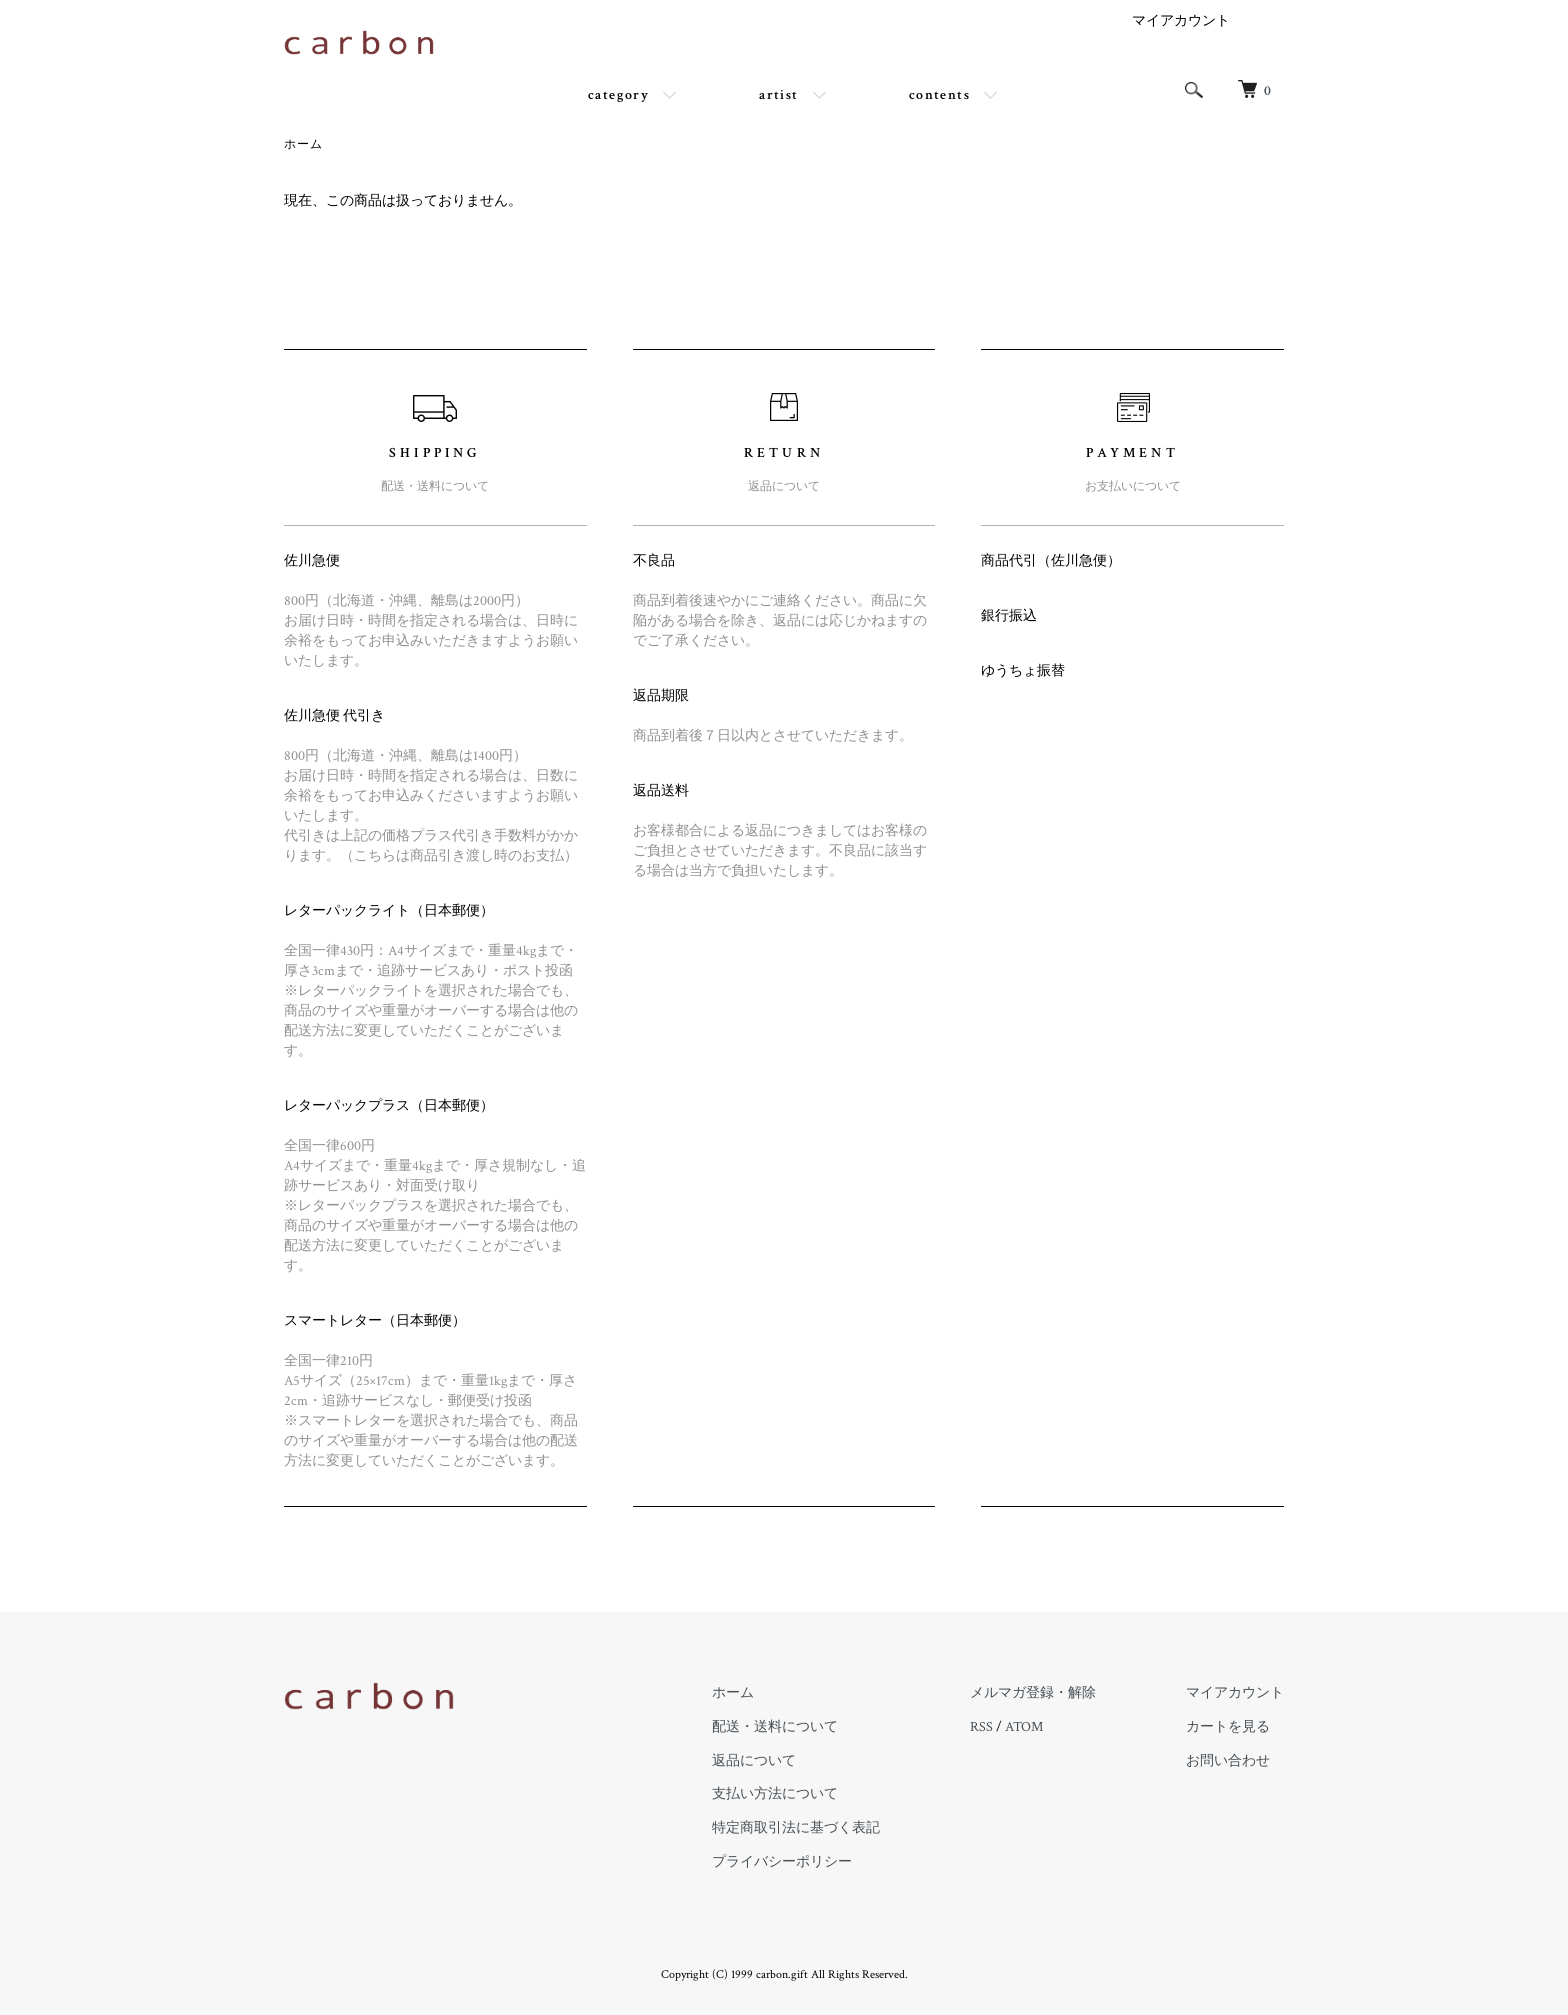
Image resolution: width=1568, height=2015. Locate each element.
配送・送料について (775, 1727)
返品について (754, 1761)
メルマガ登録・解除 (1033, 1693)
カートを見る (1228, 1727)
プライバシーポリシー (782, 1862)
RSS (981, 1727)
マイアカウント (1181, 21)
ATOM (1024, 1727)
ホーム (304, 144)
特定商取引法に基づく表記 (796, 1828)
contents (939, 95)
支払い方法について (775, 1794)
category (618, 95)
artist (778, 95)
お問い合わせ (1228, 1761)
